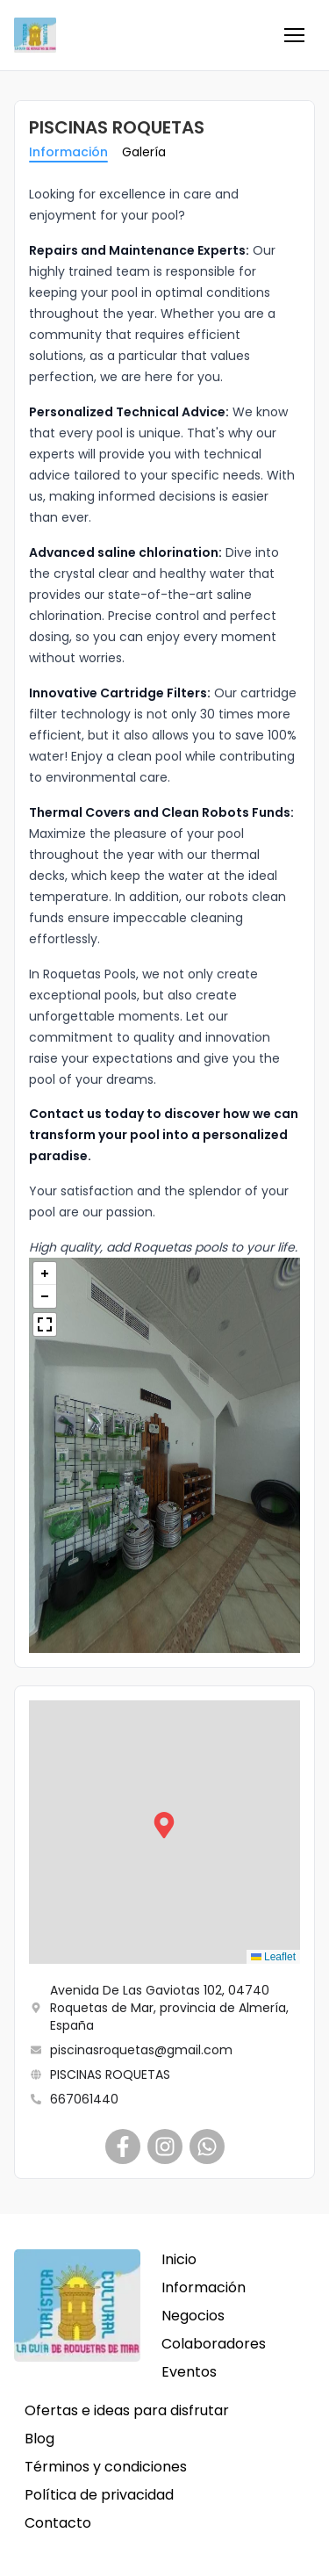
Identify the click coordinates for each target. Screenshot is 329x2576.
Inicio (179, 2259)
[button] (294, 35)
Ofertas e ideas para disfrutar (127, 2410)
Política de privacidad (99, 2495)
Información (68, 152)
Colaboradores (213, 2344)
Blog (39, 2438)
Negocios (193, 2315)
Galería (144, 152)
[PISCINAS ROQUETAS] (122, 2146)
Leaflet (273, 1957)
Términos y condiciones (106, 2467)
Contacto (58, 2523)
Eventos (189, 2372)
